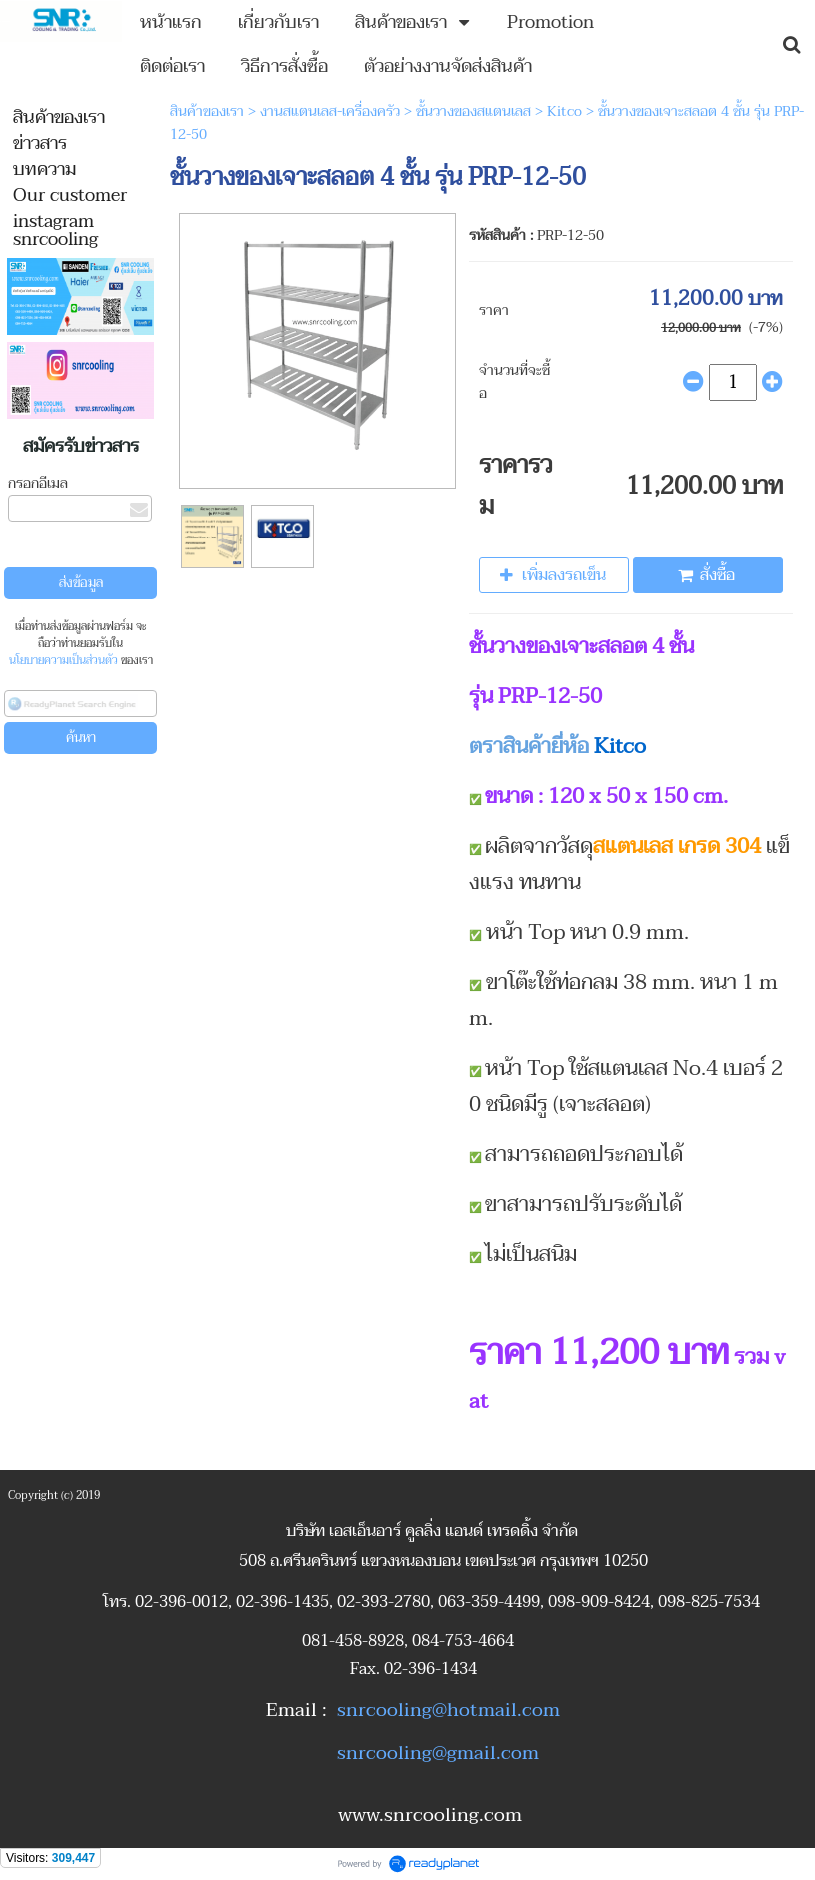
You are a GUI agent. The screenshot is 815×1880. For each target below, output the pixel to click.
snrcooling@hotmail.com (448, 1710)
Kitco (564, 111)
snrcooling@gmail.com (438, 1753)
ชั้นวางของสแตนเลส (473, 111)
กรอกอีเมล (38, 483)
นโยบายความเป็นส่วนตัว (63, 660)
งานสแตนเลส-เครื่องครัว (330, 111)
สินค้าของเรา (207, 111)
